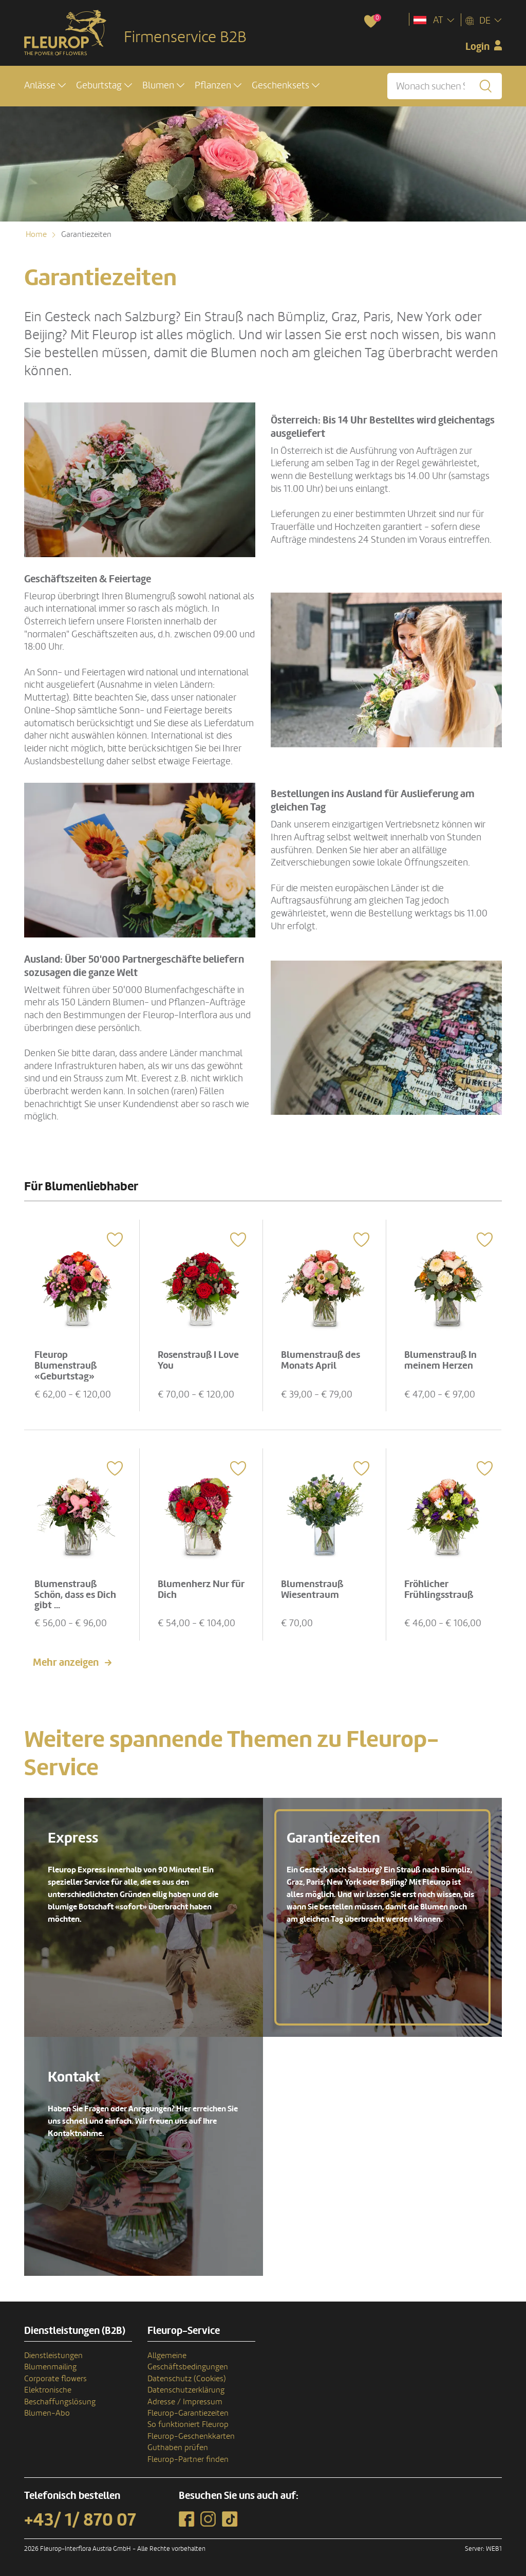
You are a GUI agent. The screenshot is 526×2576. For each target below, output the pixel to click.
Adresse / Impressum (184, 2401)
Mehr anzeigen (66, 1662)
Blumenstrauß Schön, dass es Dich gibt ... (76, 1594)
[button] (45, 85)
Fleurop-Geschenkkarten (191, 2435)
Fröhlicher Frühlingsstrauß (439, 1588)
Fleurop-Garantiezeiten (188, 2412)
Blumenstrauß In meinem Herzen (441, 1359)
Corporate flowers (55, 2378)
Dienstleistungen (53, 2355)
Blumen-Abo (47, 2412)
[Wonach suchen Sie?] (444, 86)
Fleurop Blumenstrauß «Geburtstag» (66, 1365)
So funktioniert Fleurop (188, 2424)
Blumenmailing (50, 2366)
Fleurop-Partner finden (188, 2458)
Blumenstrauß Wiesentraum (312, 1588)
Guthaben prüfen (177, 2447)
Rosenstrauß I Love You (198, 1359)
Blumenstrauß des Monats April (321, 1359)
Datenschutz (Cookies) (186, 2378)
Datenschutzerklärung (185, 2390)
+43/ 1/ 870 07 (80, 2519)
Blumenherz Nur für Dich (194, 1588)
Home (36, 234)
